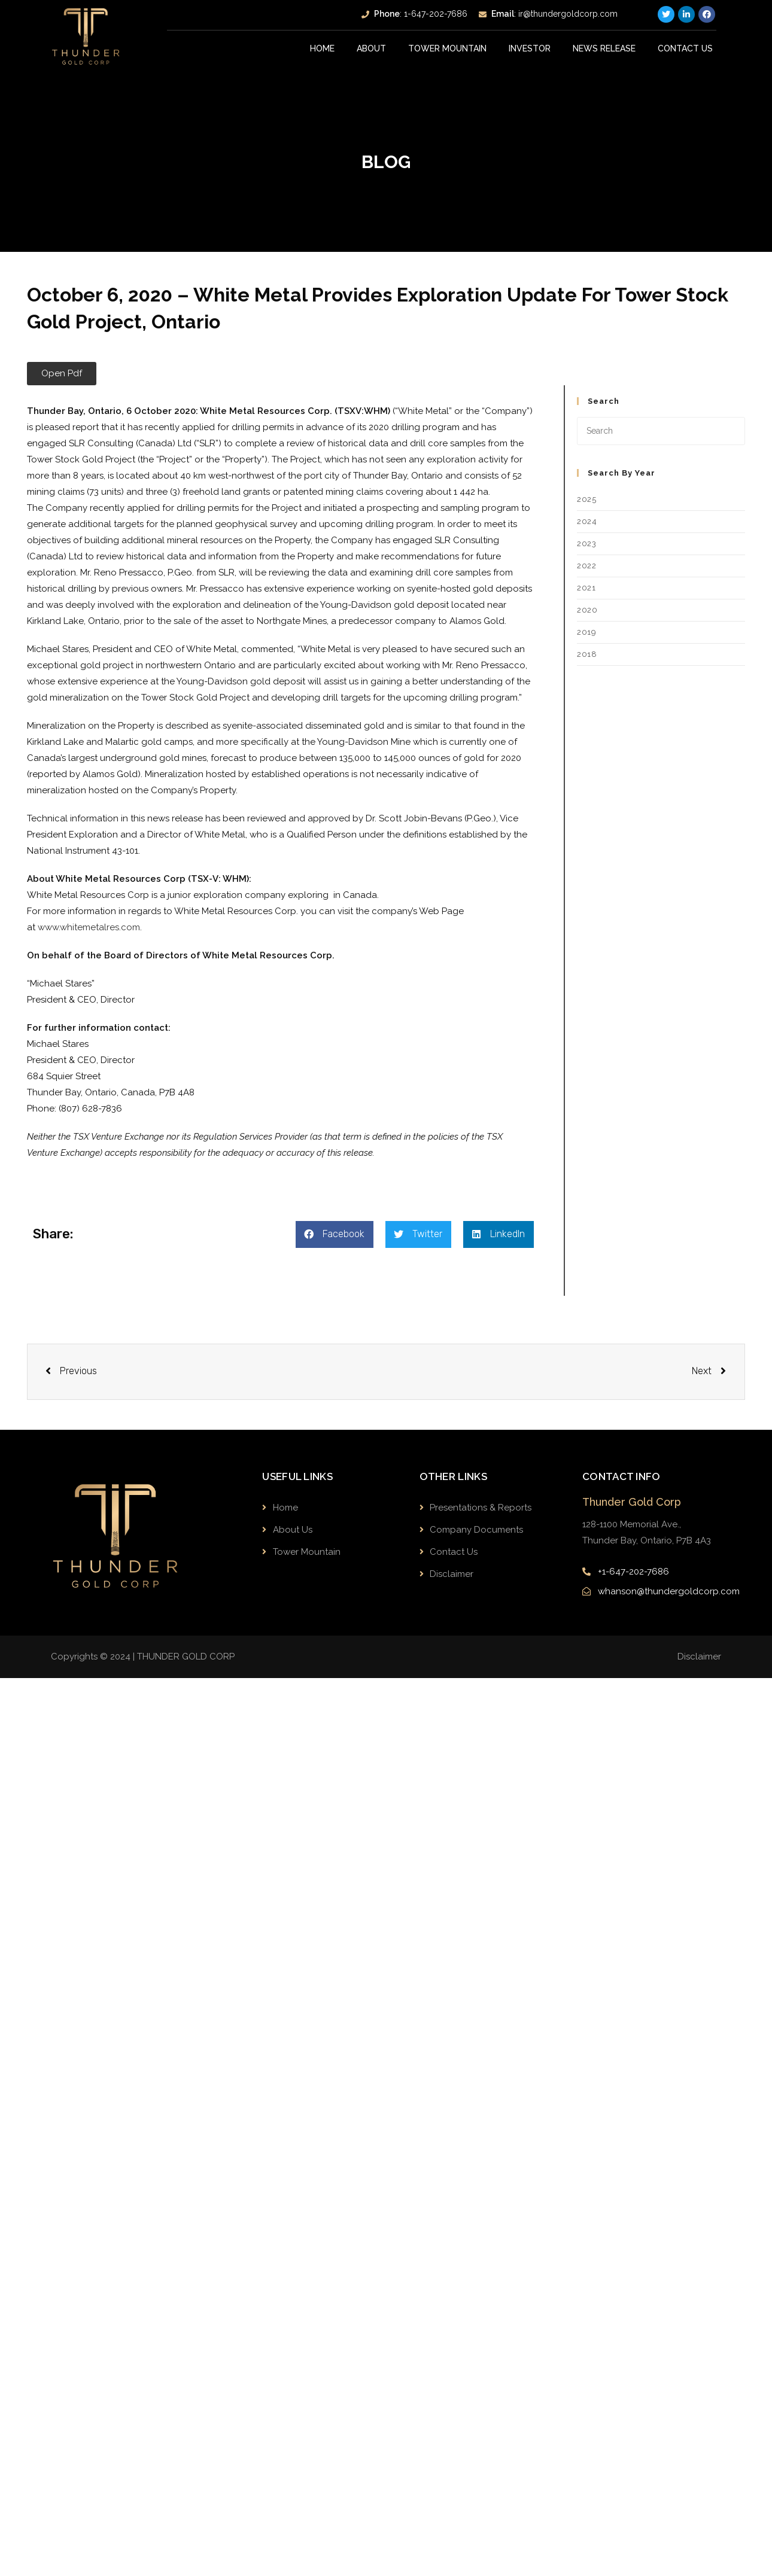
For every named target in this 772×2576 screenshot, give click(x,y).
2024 (587, 521)
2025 (586, 499)
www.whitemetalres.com (89, 927)
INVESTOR (530, 48)
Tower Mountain (447, 48)
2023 (586, 543)
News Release (604, 48)
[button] (61, 373)
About (372, 48)
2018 (587, 654)
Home (323, 48)
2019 (586, 632)
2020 (587, 609)
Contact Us (685, 48)
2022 (586, 565)
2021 (586, 587)
